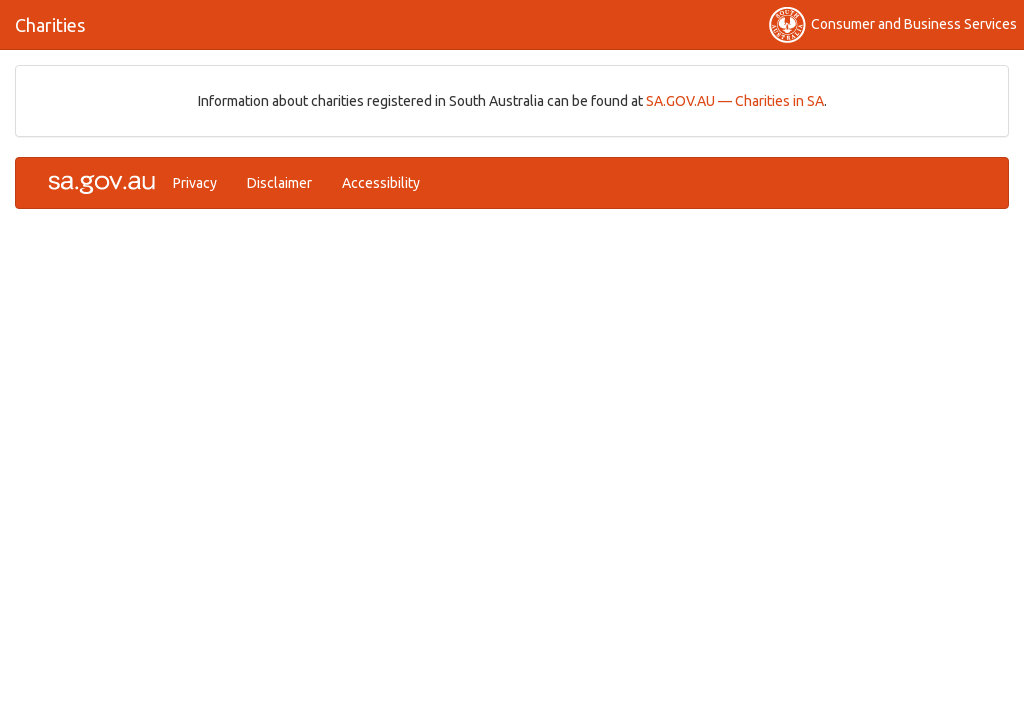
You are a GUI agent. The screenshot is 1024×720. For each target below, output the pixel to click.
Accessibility (381, 183)
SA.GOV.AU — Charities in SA (735, 101)
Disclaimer (279, 183)
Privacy (195, 183)
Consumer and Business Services (893, 25)
